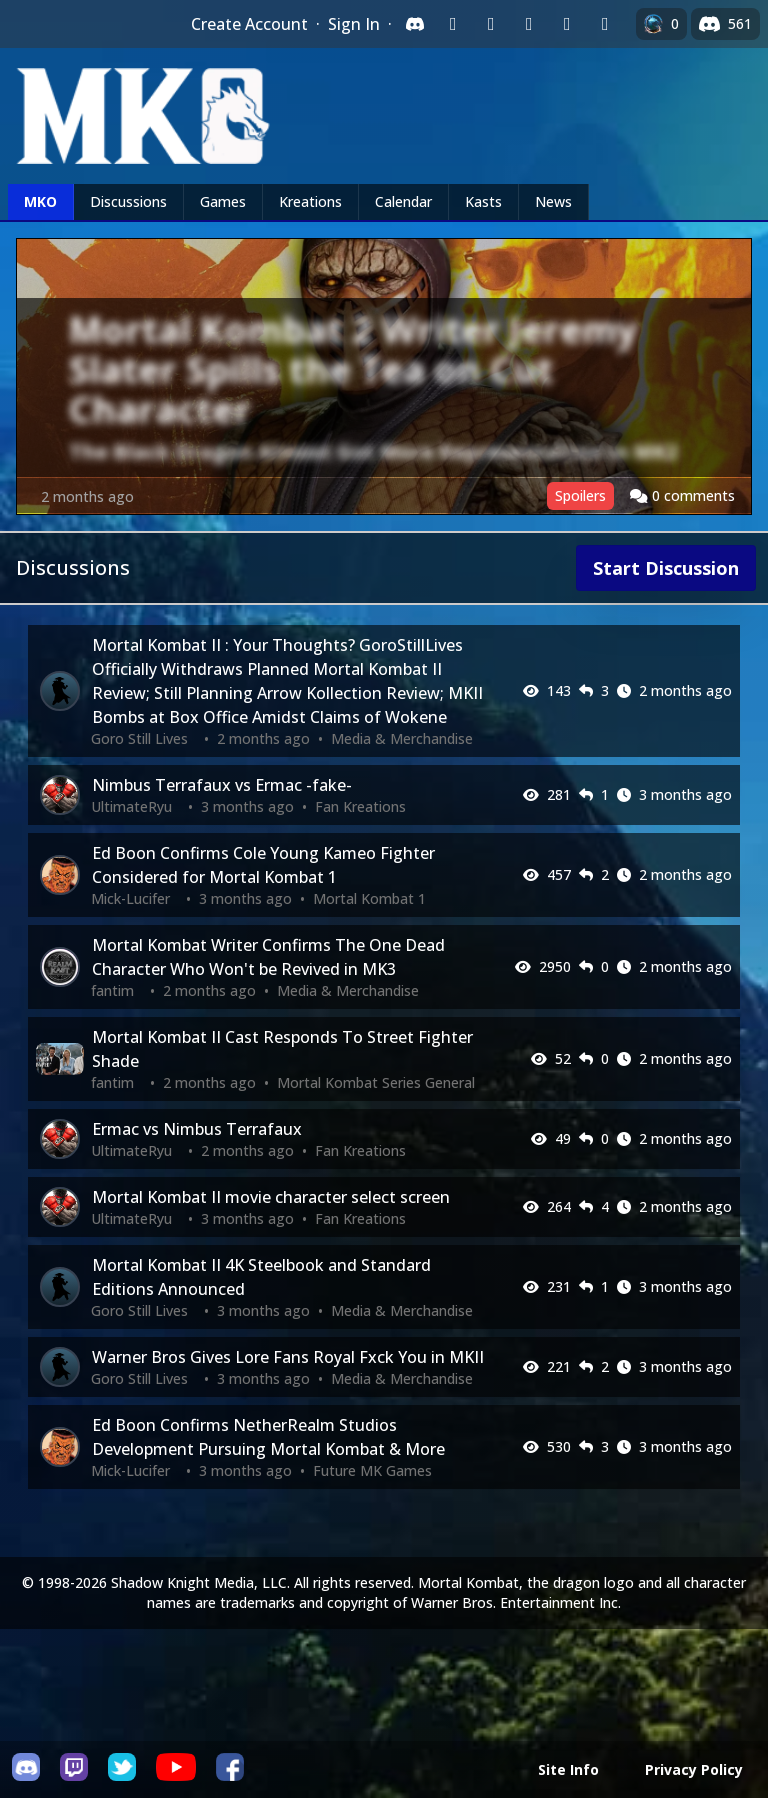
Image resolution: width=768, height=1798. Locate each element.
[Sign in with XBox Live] (605, 24)
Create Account (249, 24)
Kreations (310, 201)
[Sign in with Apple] (567, 24)
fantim (112, 990)
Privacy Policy (694, 1769)
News (553, 201)
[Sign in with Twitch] (453, 24)
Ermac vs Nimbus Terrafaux (197, 1129)
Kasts (483, 201)
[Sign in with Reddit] (529, 24)
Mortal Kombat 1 (369, 898)
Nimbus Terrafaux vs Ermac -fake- (222, 785)
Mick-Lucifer (130, 898)
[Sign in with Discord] (415, 24)
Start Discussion (666, 568)
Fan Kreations (360, 806)
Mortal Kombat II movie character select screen (271, 1197)
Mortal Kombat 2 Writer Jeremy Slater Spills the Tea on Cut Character (353, 370)
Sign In (354, 24)
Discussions (128, 201)
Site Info (568, 1769)
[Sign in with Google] (491, 24)
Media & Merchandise (402, 738)
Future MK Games (372, 1470)
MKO (40, 201)
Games (223, 201)
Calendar (403, 201)
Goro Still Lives (139, 738)
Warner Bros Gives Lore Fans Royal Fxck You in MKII (288, 1357)
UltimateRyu (131, 806)
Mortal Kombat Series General (376, 1082)
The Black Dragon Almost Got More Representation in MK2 (373, 451)
